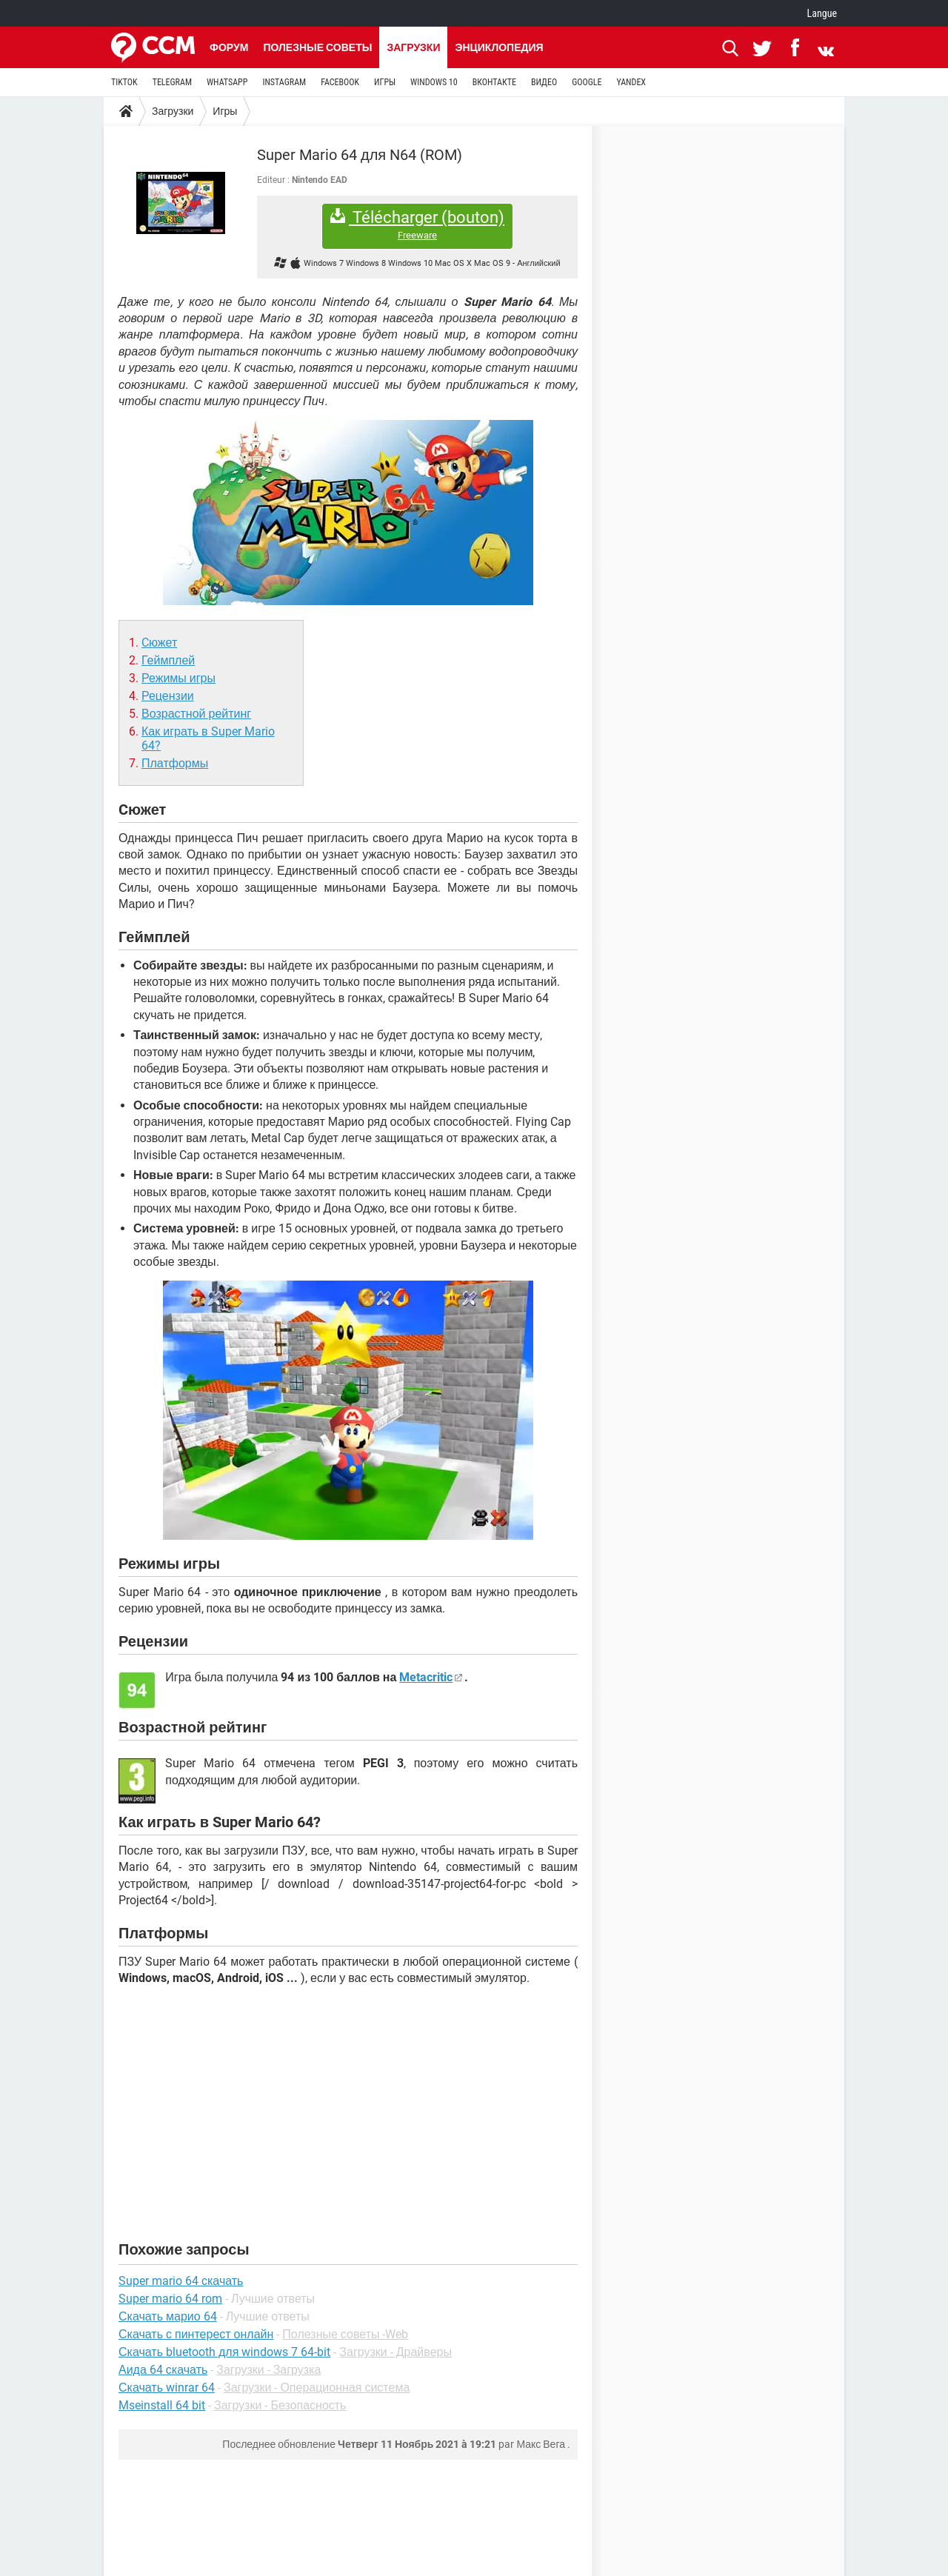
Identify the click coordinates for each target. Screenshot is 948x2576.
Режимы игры (178, 678)
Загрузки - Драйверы (395, 2352)
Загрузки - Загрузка (268, 2370)
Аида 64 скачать (162, 2370)
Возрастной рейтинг (196, 714)
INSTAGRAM (284, 82)
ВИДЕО (544, 82)
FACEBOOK (340, 82)
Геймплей (168, 660)
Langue (822, 13)
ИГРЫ (384, 82)
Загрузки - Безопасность (280, 2405)
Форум (229, 47)
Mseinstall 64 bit (161, 2405)
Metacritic (426, 1677)
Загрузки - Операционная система (317, 2387)
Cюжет (159, 642)
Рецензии (167, 696)
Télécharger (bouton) (417, 224)
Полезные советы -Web (345, 2334)
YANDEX (631, 82)
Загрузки (413, 47)
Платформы (174, 763)
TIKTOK (124, 82)
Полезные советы (317, 47)
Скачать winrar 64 (166, 2387)
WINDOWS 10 (434, 82)
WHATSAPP (227, 82)
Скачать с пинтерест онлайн (195, 2334)
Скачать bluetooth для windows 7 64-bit (224, 2352)
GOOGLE (586, 82)
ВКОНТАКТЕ (494, 82)
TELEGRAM (172, 82)
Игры (225, 111)
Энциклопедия (499, 47)
